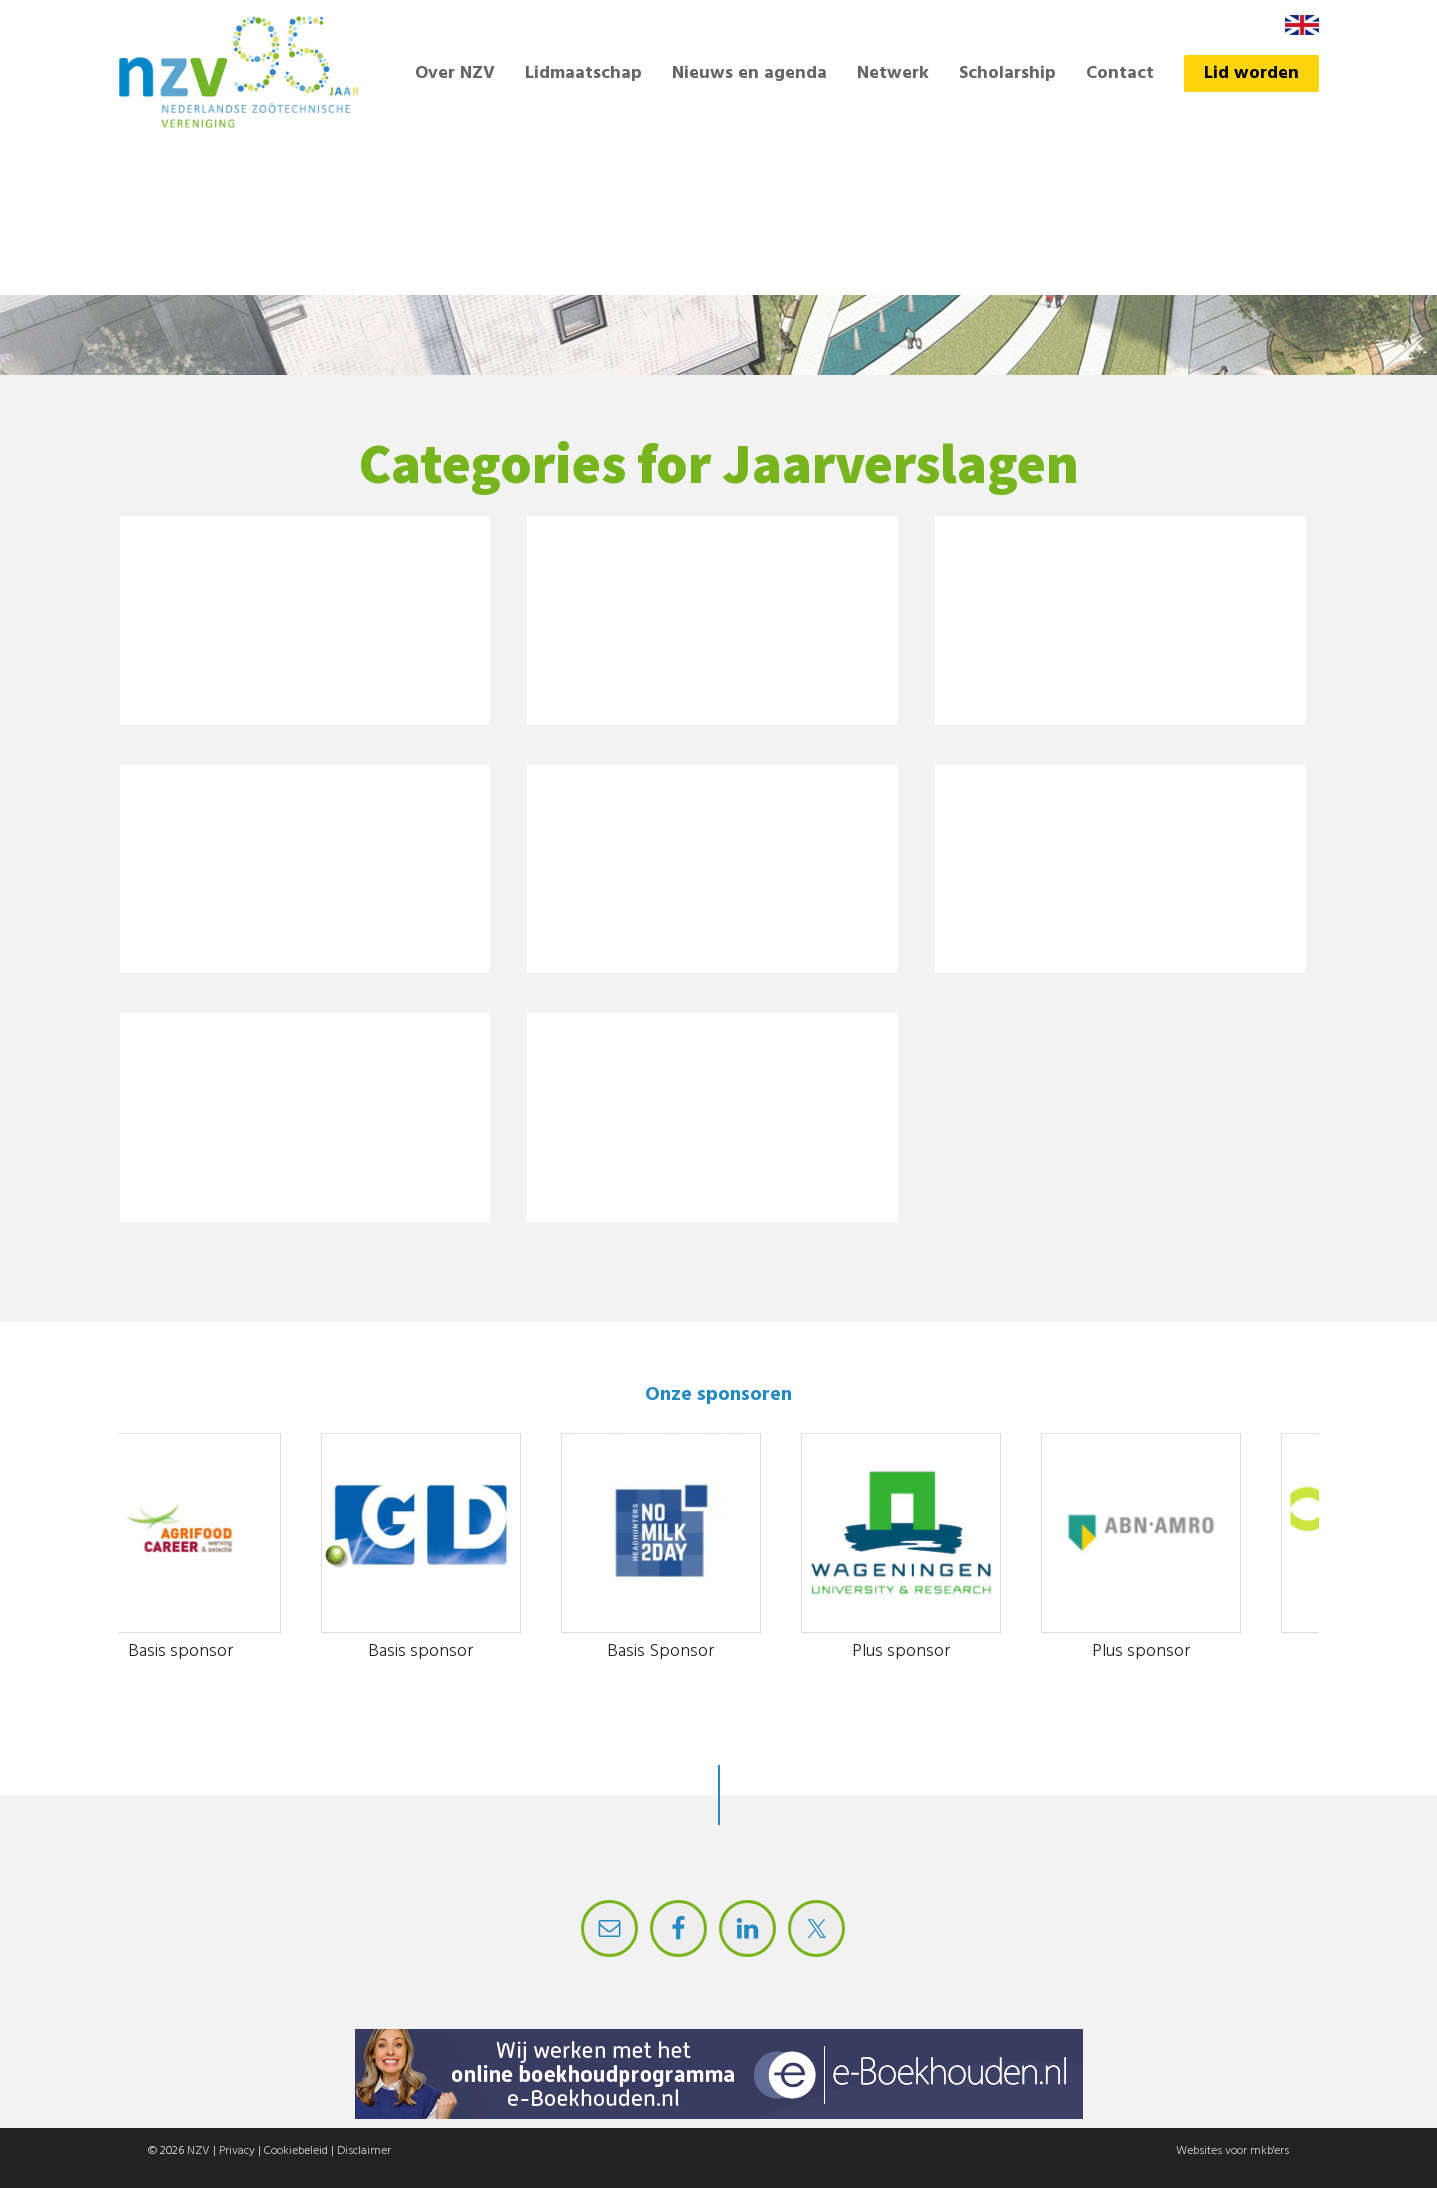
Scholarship (1007, 73)
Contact (1120, 73)
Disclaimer (364, 2151)
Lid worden (1251, 73)
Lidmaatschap (583, 73)
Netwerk (893, 73)
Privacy (237, 2151)
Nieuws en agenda (749, 73)
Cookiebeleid (296, 2151)
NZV (198, 2151)
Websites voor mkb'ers (1232, 2151)
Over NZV (455, 73)
